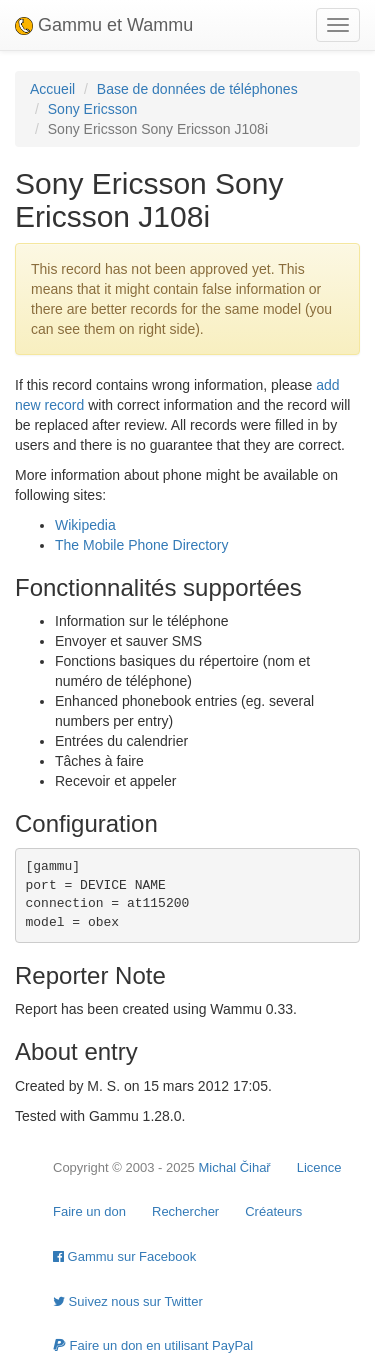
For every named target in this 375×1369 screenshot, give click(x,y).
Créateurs (273, 1211)
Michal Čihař (234, 1167)
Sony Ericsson (92, 109)
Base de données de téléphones (197, 89)
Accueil (52, 89)
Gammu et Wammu (104, 25)
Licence (319, 1167)
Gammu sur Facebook (124, 1256)
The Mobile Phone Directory (142, 545)
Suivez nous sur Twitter (128, 1301)
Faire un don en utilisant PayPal (153, 1345)
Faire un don (89, 1211)
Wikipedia (85, 525)
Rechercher (185, 1211)
